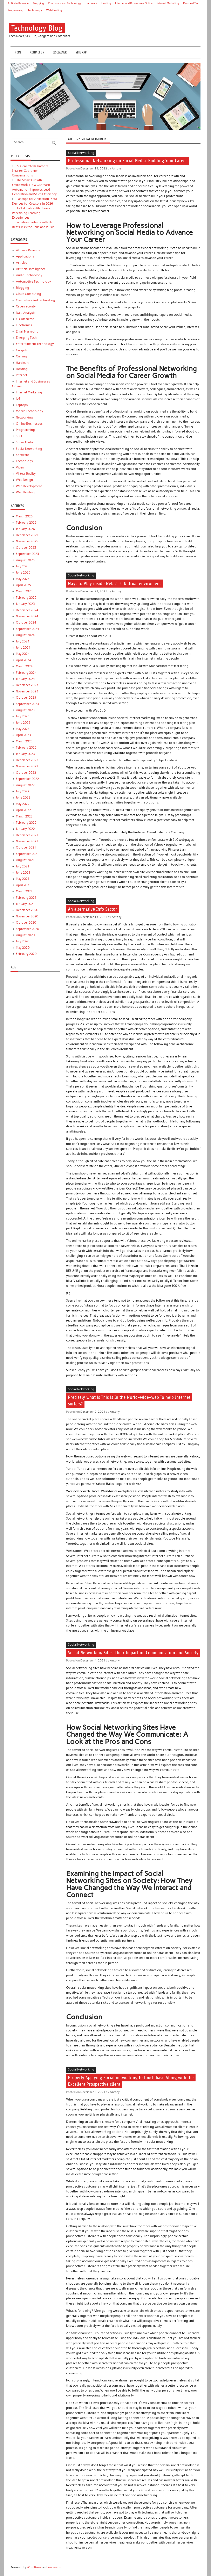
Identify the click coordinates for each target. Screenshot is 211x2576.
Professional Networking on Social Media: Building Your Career (127, 160)
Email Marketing (27, 331)
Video (20, 467)
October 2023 (26, 697)
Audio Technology (29, 275)
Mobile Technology (29, 411)
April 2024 (23, 660)
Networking (24, 417)
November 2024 (27, 616)
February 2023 (26, 747)
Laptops (22, 405)
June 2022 (23, 797)
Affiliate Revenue (18, 3)
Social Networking (81, 153)
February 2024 (26, 673)
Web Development (29, 486)
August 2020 (25, 935)
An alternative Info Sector (92, 909)
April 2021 (23, 885)
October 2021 (26, 847)
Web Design (24, 480)
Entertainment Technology (35, 344)
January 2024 (25, 679)
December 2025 (27, 535)
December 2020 (27, 910)
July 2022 (22, 791)
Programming (15, 10)
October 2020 (26, 922)
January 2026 (25, 529)
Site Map (81, 52)
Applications (25, 256)
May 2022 (22, 804)
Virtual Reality (26, 473)
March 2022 (24, 816)
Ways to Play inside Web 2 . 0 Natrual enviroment (114, 583)
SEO (19, 436)
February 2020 (26, 954)
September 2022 (27, 779)
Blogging (38, 3)
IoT (18, 398)
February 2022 (26, 822)
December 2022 (27, 760)
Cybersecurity (26, 306)
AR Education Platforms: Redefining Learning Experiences (31, 213)
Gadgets (22, 350)
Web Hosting (54, 10)
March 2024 (24, 666)
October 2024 (26, 622)
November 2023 (27, 691)
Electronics (24, 325)
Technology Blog (36, 28)
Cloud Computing (28, 294)
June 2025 (23, 572)
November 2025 (27, 541)
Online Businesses (29, 423)
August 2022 (25, 785)
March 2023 (24, 741)
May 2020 (22, 947)
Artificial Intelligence (31, 269)
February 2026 (26, 522)
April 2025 (23, 585)
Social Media (24, 442)
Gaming (21, 356)
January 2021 (25, 904)
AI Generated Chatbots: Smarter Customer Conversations (30, 170)
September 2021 (27, 854)
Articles (21, 262)
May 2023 (22, 729)
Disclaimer (60, 52)
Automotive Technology (33, 281)
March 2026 (24, 516)
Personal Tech (191, 3)
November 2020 (27, 916)
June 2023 (23, 723)
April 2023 (23, 735)
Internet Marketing (168, 3)
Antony (117, 168)
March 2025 (24, 591)
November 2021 (27, 841)
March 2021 (24, 891)
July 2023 (22, 716)
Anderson (54, 2567)
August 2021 (25, 860)
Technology (35, 10)
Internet (21, 375)
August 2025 (25, 560)
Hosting (106, 3)
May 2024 (22, 654)
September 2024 (27, 629)
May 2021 (22, 879)
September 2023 (27, 704)
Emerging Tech (26, 338)
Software (22, 455)
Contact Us (37, 52)
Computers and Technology (64, 3)
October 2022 (26, 772)
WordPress (34, 2567)
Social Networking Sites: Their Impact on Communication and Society (133, 1652)
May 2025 (22, 579)
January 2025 (25, 604)
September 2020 (27, 929)
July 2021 (22, 866)
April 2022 (23, 810)
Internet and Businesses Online (133, 3)
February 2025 (26, 597)
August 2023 (25, 710)
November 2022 (27, 766)
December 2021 (27, 835)
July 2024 (22, 641)
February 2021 (26, 898)
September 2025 (27, 554)
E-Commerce (25, 319)
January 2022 (25, 829)
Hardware (91, 3)
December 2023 (27, 685)
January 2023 (25, 754)
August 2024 (25, 635)
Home (18, 52)
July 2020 (22, 941)
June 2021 (23, 872)
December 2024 (27, 610)
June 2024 (23, 647)
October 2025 (26, 548)
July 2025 (22, 566)
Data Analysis (25, 313)
